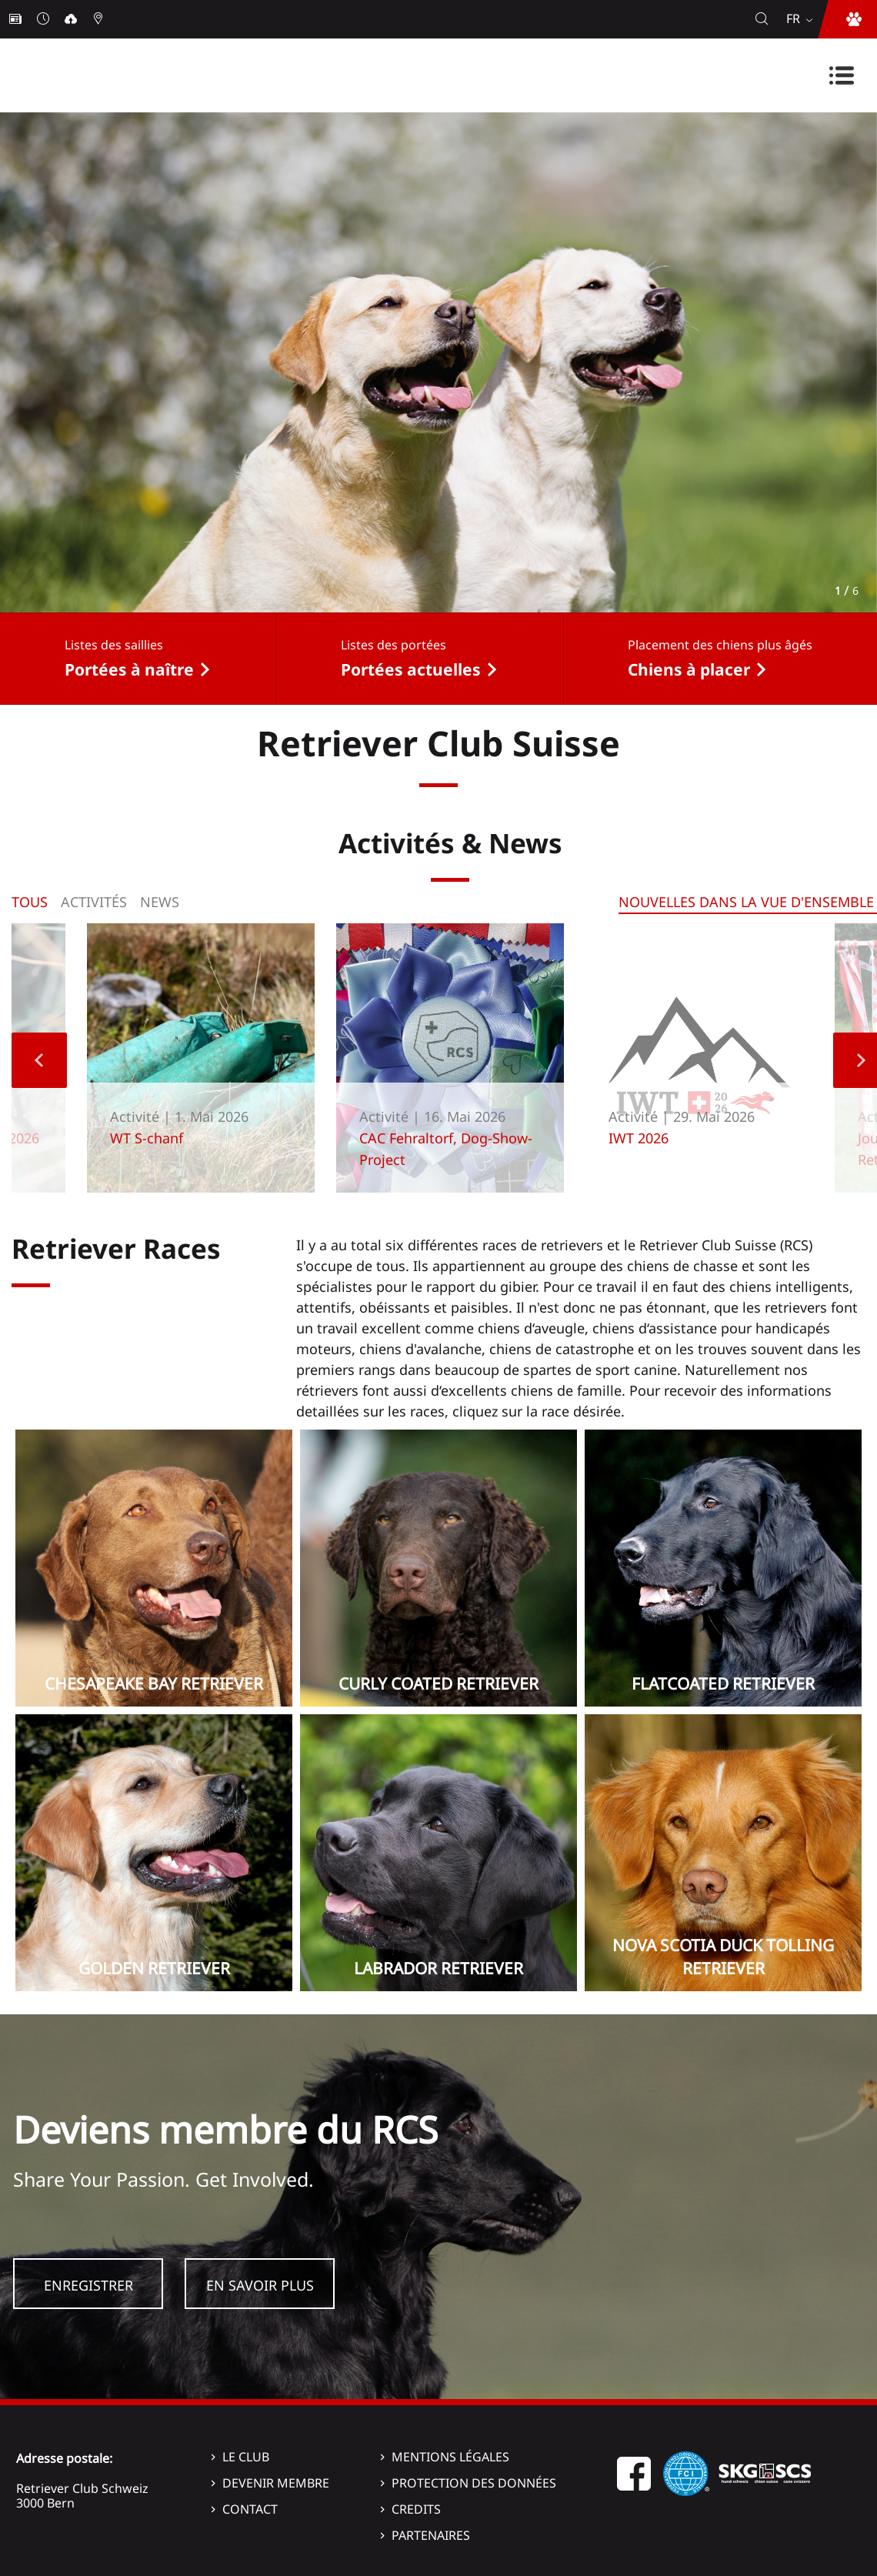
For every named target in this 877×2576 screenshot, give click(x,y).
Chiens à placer (689, 669)
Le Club (245, 2456)
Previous (39, 1060)
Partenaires (431, 2535)
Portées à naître (129, 669)
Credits (416, 2509)
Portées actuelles (411, 669)
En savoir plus (260, 2285)
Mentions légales (450, 2456)
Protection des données (474, 2482)
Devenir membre (275, 2482)
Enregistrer (88, 2285)
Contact (250, 2509)
